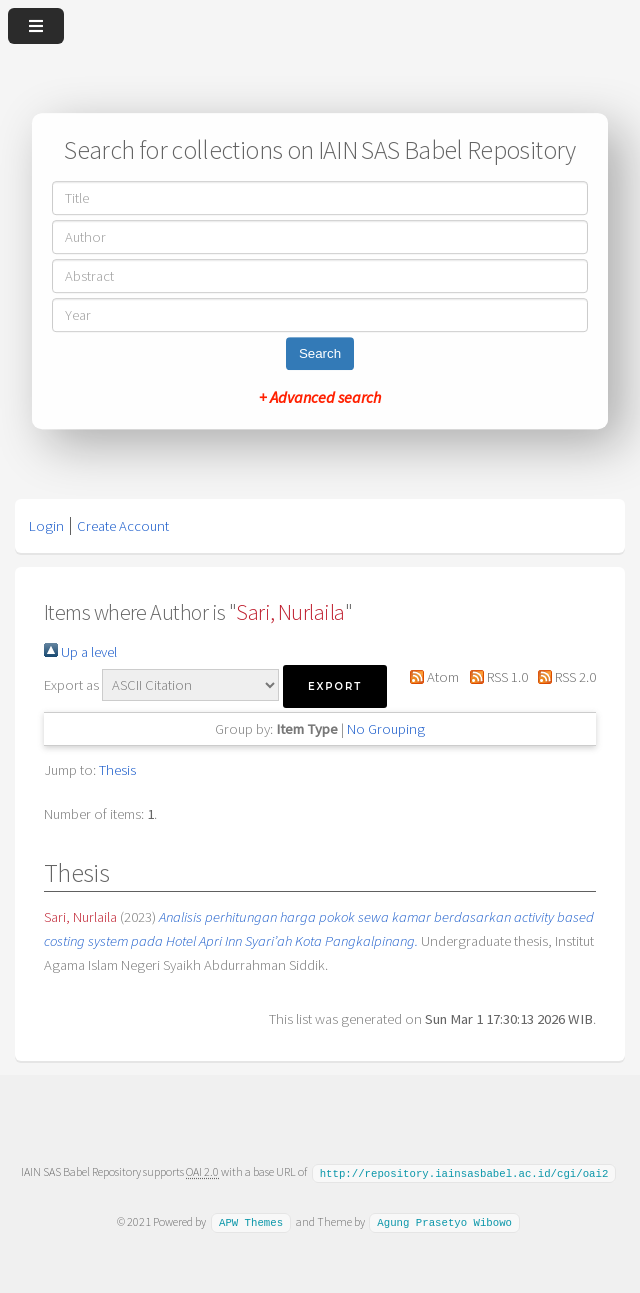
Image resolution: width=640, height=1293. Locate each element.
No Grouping (386, 729)
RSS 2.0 (563, 677)
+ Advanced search (320, 397)
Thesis (117, 770)
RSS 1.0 (494, 677)
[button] (335, 686)
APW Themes (251, 1221)
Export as (71, 685)
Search (320, 353)
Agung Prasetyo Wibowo (444, 1221)
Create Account (123, 526)
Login (46, 526)
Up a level (80, 652)
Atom (431, 677)
